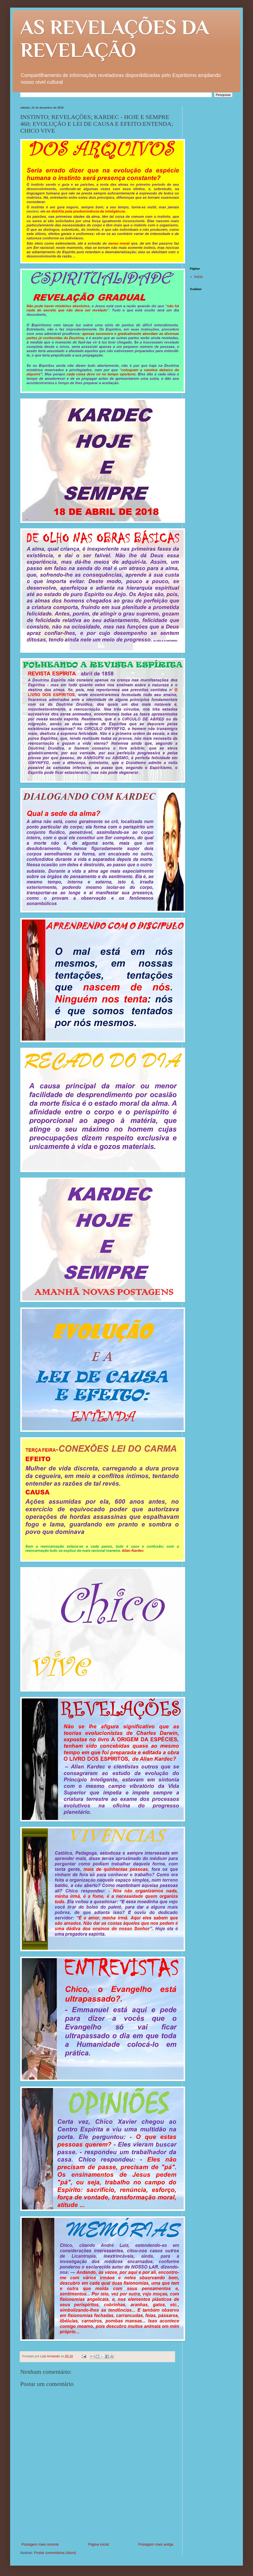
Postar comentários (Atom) (55, 2553)
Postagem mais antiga (155, 2544)
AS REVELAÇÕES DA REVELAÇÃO (114, 38)
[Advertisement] (97, 2519)
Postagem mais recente (40, 2544)
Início (198, 277)
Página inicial (98, 2544)
